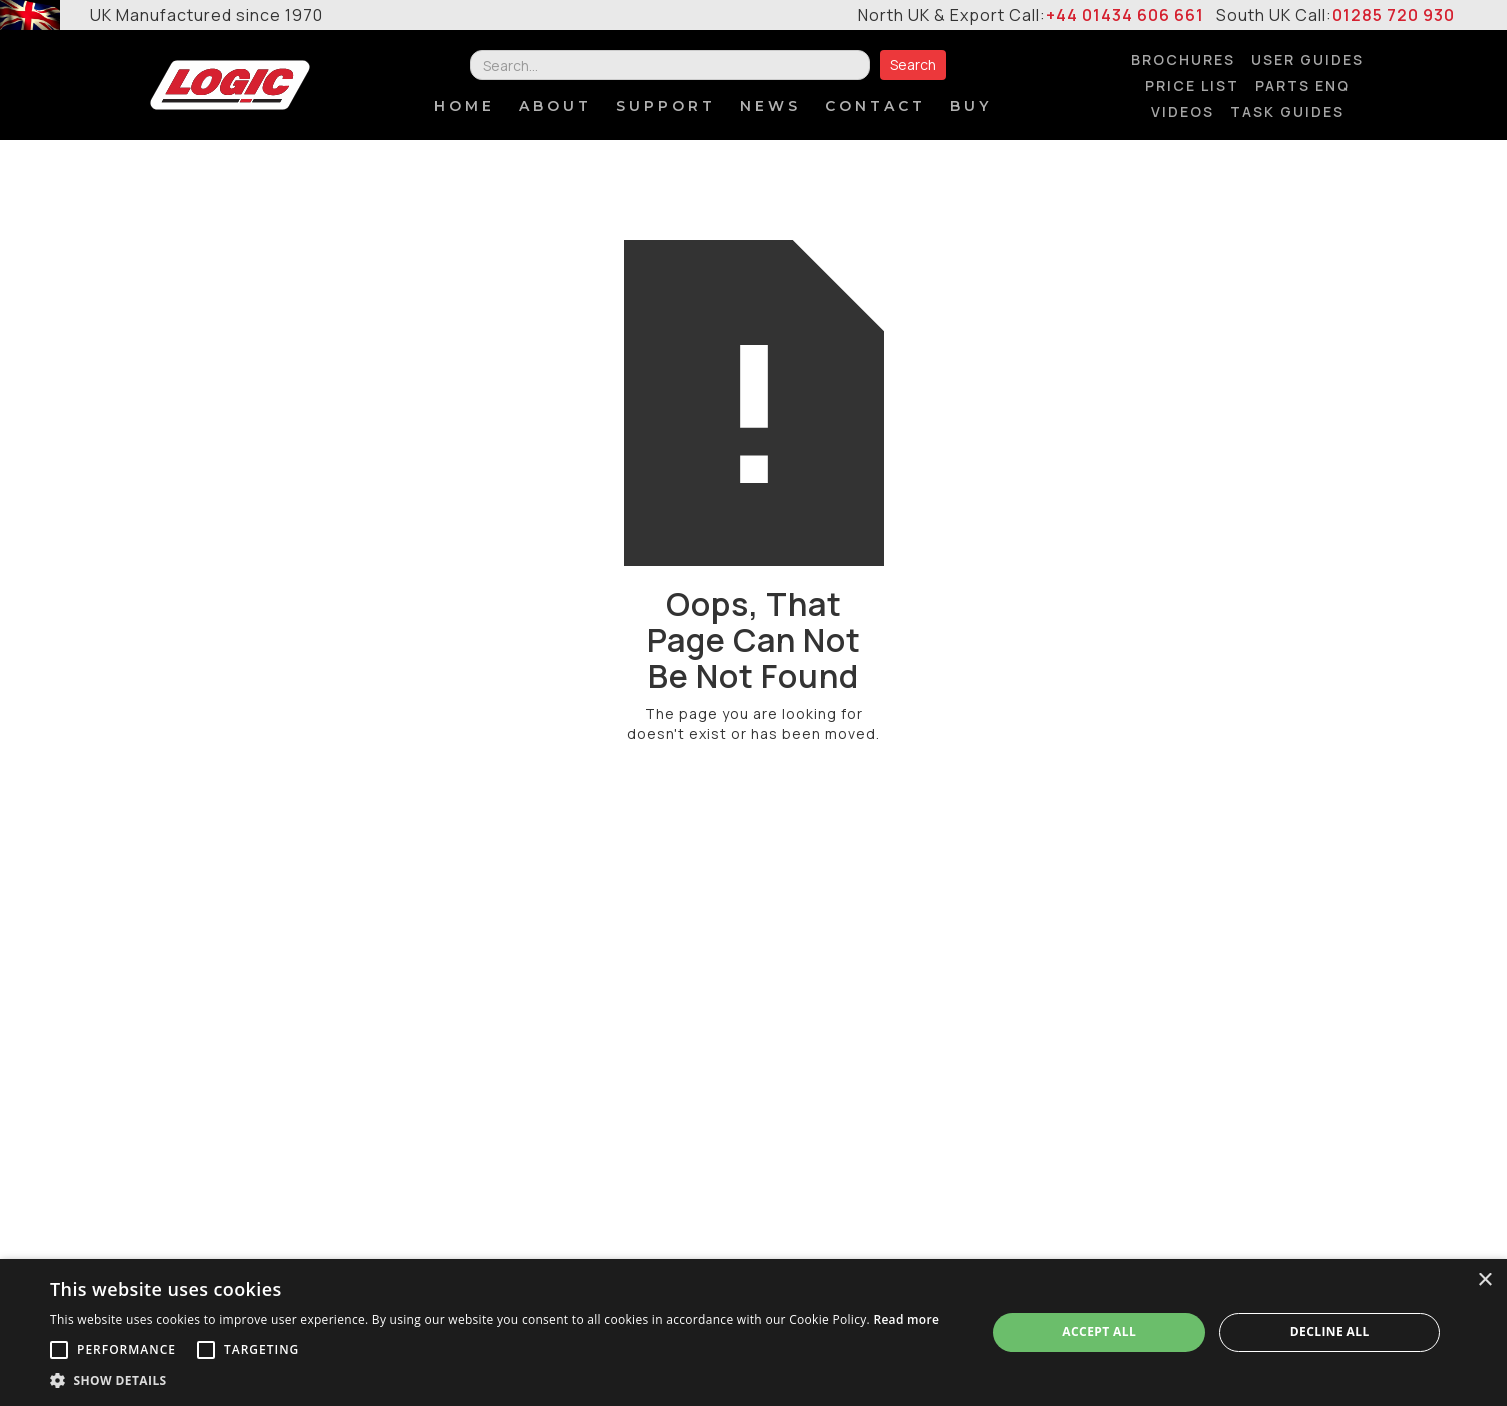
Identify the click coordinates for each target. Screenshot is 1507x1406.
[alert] (753, 1332)
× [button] (1484, 1280)
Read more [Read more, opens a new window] (906, 1319)
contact (875, 106)
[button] (494, 1380)
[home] (230, 85)
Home (464, 106)
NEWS (770, 106)
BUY (971, 106)
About (555, 106)
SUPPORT (666, 106)
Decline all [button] (1330, 1331)
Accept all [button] (1099, 1331)
